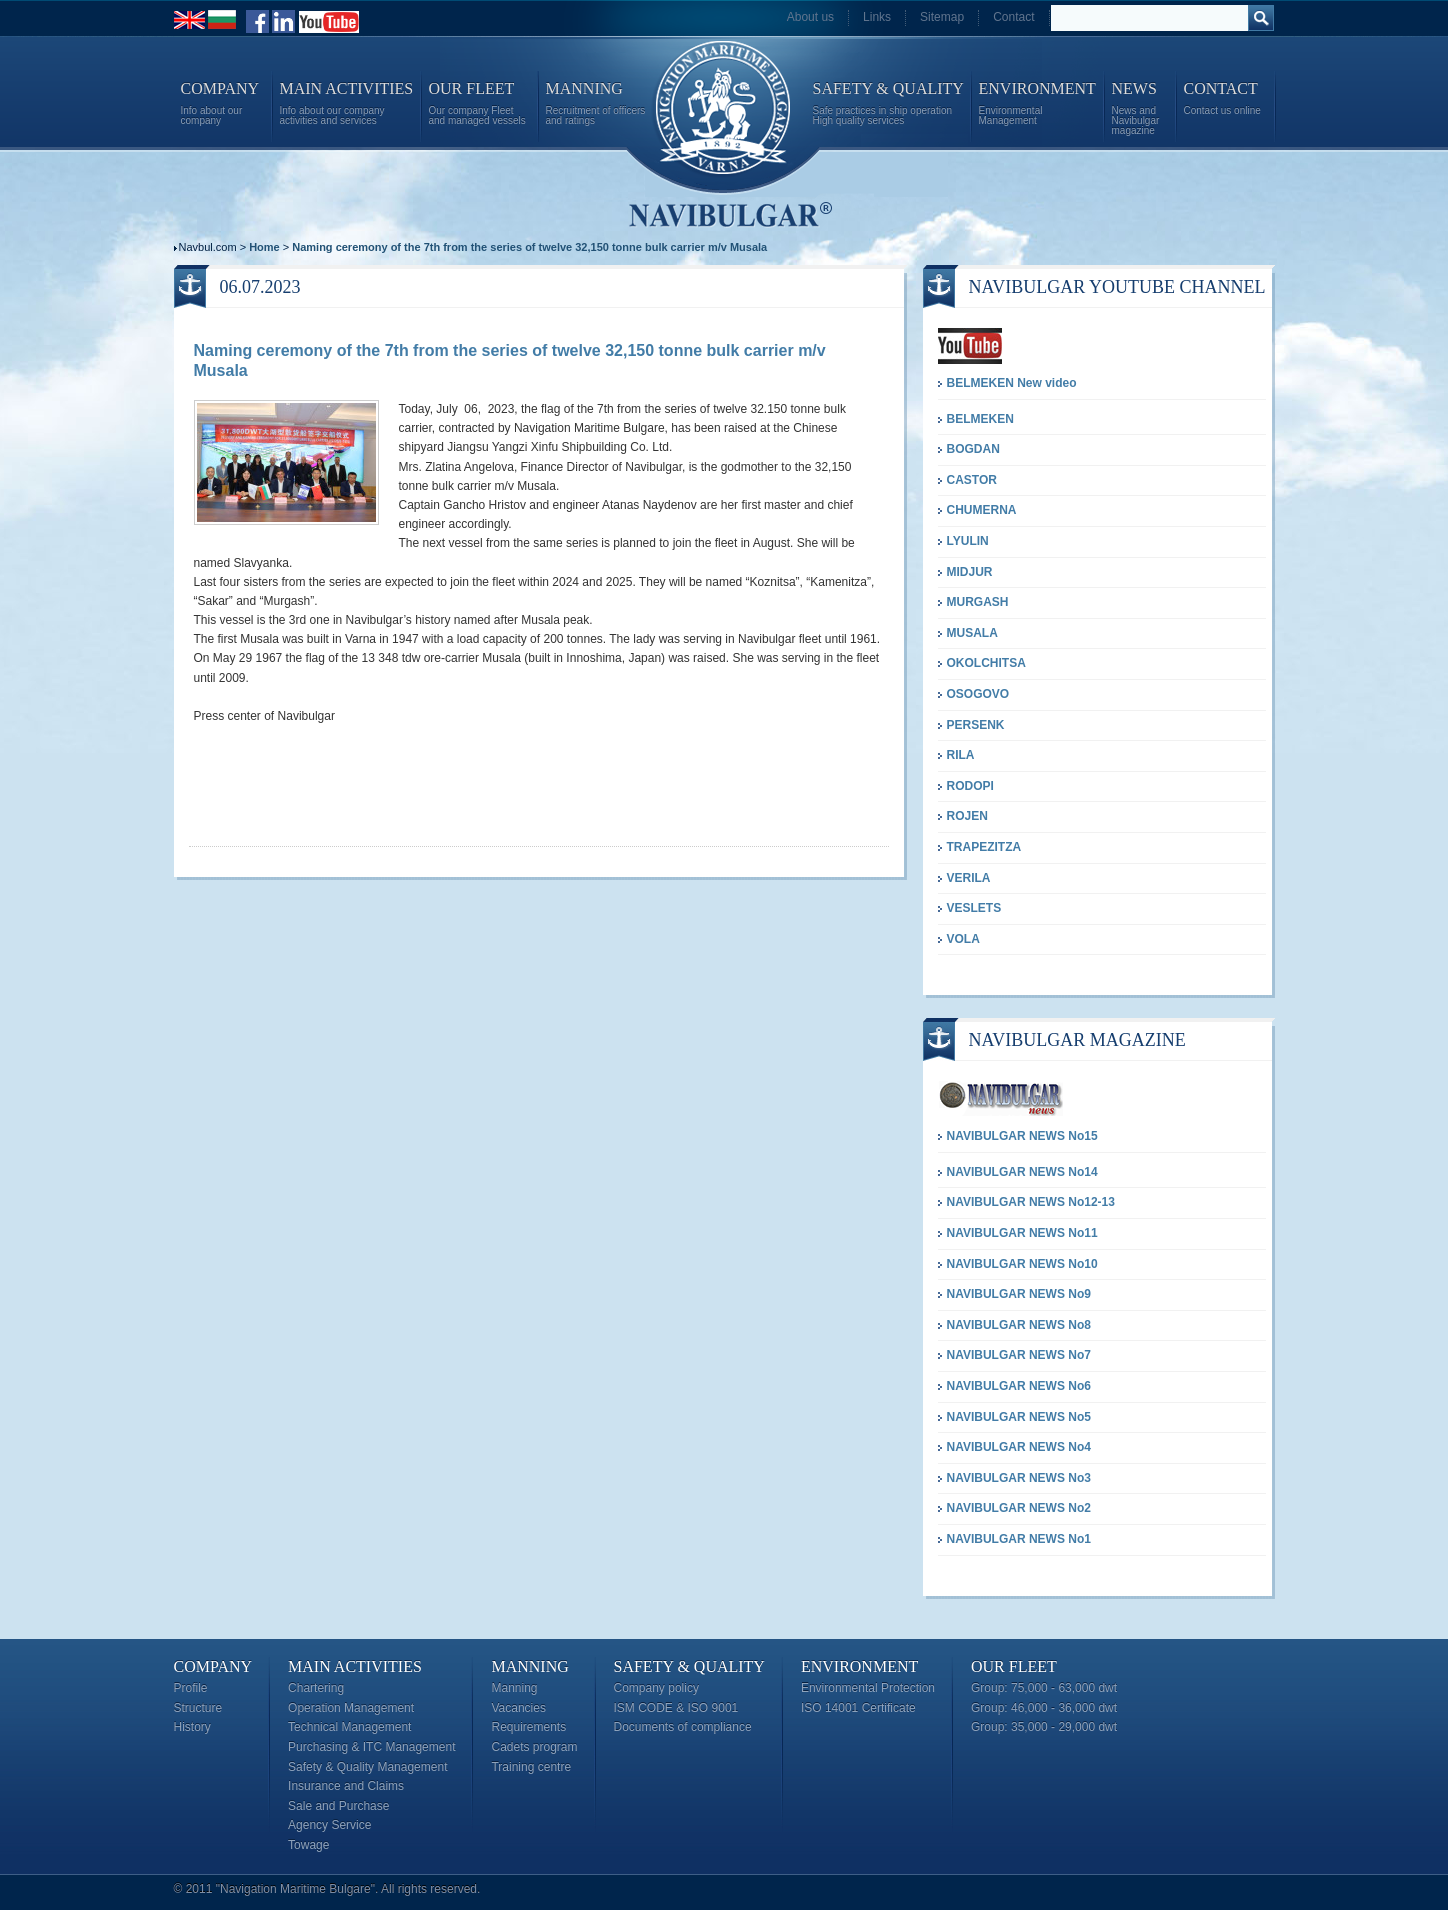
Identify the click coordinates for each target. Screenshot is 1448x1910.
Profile (191, 1688)
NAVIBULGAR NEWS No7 (1019, 1355)
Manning (529, 1666)
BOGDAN (973, 449)
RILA (961, 755)
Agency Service (329, 1825)
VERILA (969, 878)
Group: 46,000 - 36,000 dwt (1044, 1708)
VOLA (963, 939)
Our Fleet (1014, 1666)
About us (810, 17)
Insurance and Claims (346, 1786)
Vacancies (518, 1708)
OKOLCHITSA (986, 663)
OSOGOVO (978, 694)
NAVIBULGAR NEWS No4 (1019, 1447)
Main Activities (355, 1666)
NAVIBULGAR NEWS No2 (1019, 1508)
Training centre (531, 1767)
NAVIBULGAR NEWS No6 (1019, 1386)
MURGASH (978, 602)
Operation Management (351, 1708)
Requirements (528, 1727)
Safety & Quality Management (367, 1767)
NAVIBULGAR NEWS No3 (1019, 1478)
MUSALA (972, 633)
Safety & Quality (689, 1666)
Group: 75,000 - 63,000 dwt (1044, 1688)
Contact (1013, 17)
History (192, 1727)
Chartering (316, 1688)
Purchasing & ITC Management (371, 1747)
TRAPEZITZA (984, 847)
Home (264, 247)
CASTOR (972, 480)
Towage (308, 1845)
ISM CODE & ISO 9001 (676, 1708)
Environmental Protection (868, 1688)
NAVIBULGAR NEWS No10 (1022, 1264)
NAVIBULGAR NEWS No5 (1019, 1417)
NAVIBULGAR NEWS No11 (1022, 1233)
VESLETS (974, 908)
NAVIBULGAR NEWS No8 (1019, 1325)
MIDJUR (970, 572)
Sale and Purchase (338, 1806)
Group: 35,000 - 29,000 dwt (1044, 1727)
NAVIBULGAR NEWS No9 (1019, 1294)
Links (877, 17)
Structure (198, 1708)
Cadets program (534, 1747)
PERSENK (976, 725)
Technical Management (349, 1727)
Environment (859, 1666)
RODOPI (970, 786)
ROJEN (967, 816)
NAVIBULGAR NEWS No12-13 (1031, 1202)
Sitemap (942, 17)
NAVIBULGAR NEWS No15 (1022, 1136)
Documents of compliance (683, 1727)
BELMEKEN (980, 419)
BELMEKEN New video (1012, 383)
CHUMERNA (982, 510)
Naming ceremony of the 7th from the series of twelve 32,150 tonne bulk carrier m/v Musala (529, 247)
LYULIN (968, 541)
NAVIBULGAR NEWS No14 (1022, 1172)
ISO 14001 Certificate (858, 1708)
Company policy (656, 1688)
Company (213, 1666)
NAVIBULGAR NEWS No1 (1019, 1539)
